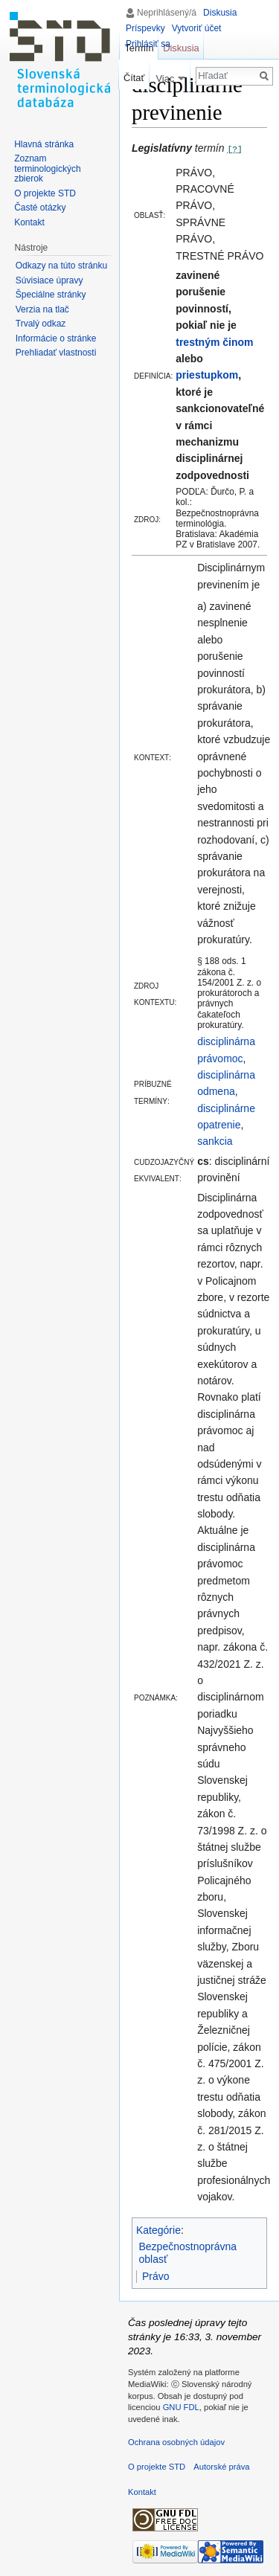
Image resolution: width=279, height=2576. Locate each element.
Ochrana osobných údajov (176, 2442)
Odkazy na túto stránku (61, 265)
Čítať (134, 77)
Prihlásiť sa (148, 44)
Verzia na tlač (42, 309)
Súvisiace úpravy (49, 280)
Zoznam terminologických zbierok (47, 168)
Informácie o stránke (56, 338)
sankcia (214, 1141)
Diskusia (220, 12)
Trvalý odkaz (41, 323)
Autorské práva (221, 2466)
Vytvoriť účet (197, 28)
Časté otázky (39, 207)
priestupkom (207, 375)
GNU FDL (181, 2407)
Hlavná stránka (44, 144)
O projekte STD (45, 193)
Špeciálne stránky (51, 294)
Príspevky (145, 28)
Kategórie (158, 2230)
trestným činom (214, 342)
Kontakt (29, 222)
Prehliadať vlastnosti (56, 352)
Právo (156, 2276)
